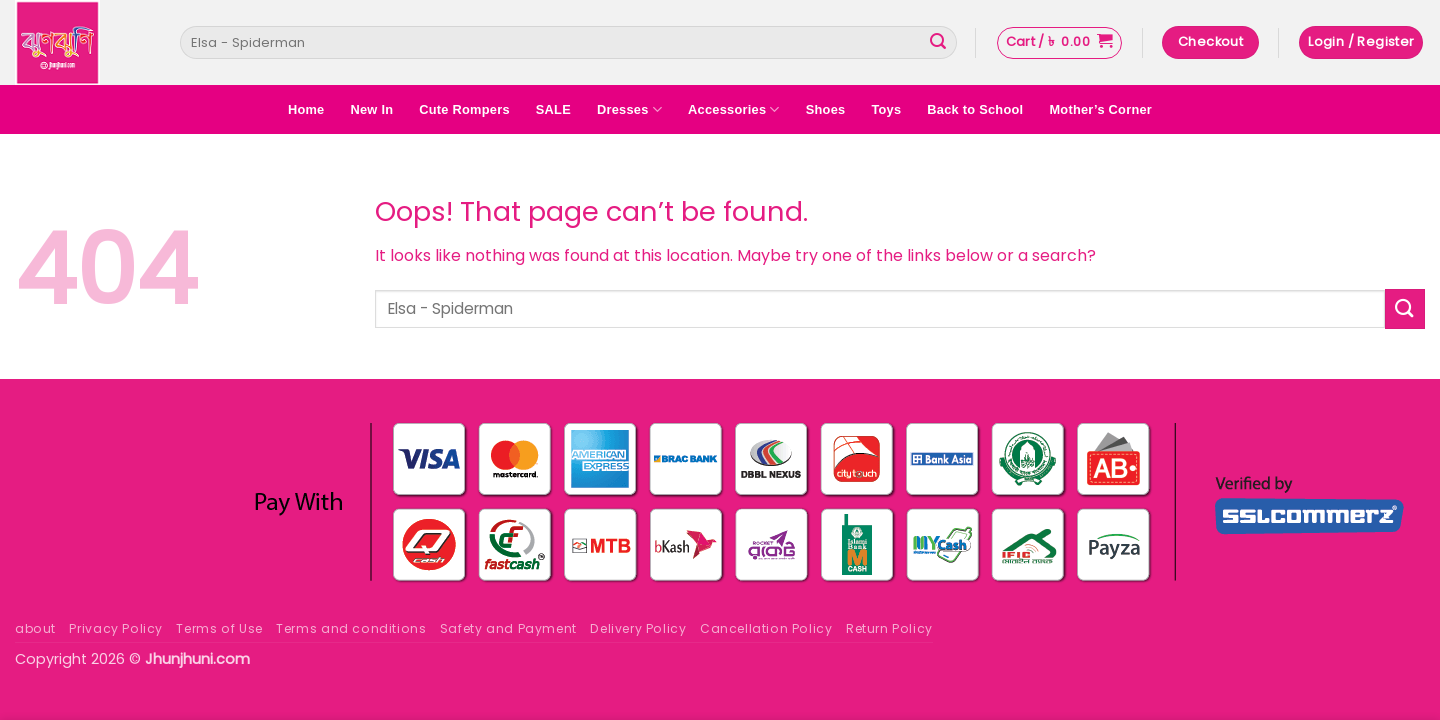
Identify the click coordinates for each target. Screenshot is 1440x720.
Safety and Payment (508, 628)
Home (306, 109)
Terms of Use (219, 628)
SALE (553, 109)
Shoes (826, 109)
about (35, 628)
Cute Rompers (464, 109)
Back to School (975, 109)
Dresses (629, 109)
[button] (1059, 43)
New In (371, 109)
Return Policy (889, 628)
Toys (886, 109)
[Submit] (938, 43)
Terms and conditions (351, 628)
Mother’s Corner (1100, 109)
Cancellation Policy (766, 628)
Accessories (734, 109)
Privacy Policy (116, 628)
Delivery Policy (638, 628)
